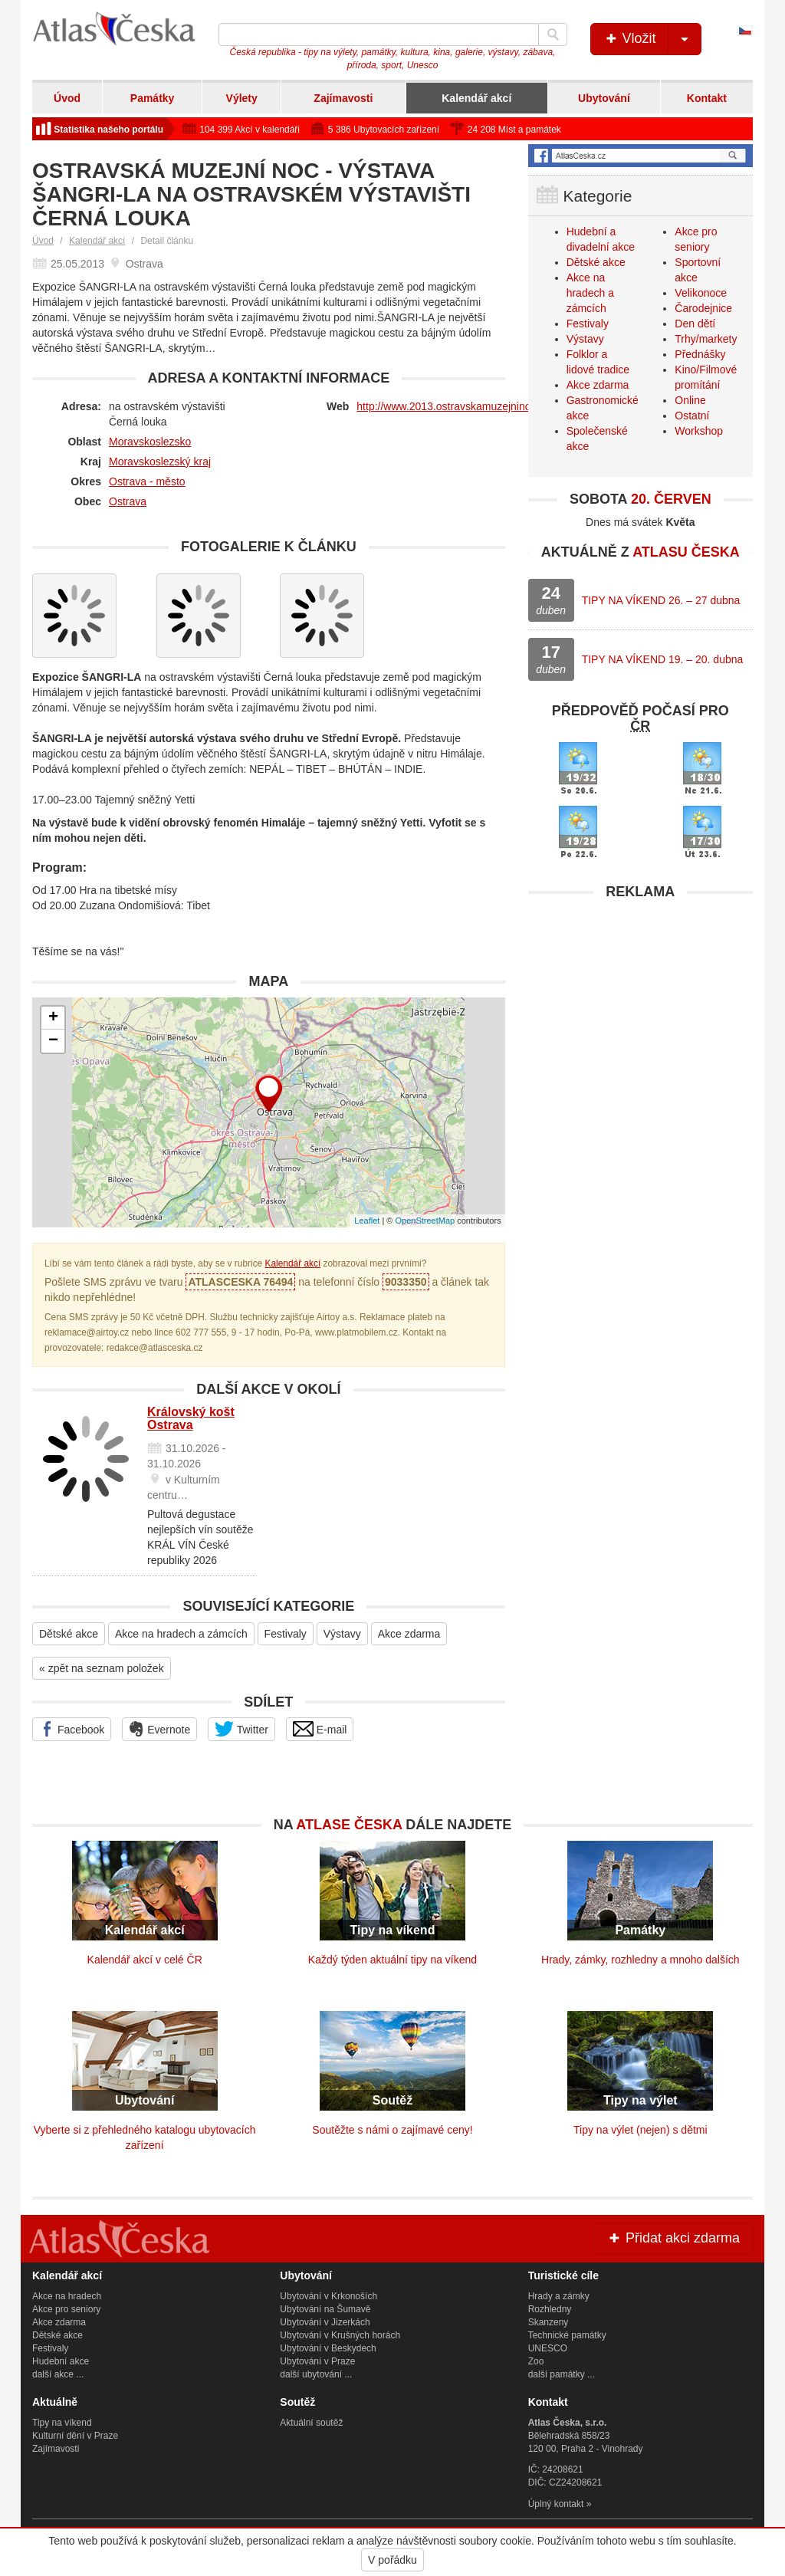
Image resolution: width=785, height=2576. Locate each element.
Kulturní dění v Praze (75, 2435)
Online (690, 400)
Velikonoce (701, 293)
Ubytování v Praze (317, 2361)
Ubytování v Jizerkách (325, 2322)
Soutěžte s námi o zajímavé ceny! (392, 2130)
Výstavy (342, 1634)
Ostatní (692, 415)
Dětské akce (68, 1634)
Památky (152, 98)
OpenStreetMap (425, 1220)
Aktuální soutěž (311, 2422)
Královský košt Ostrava (191, 1418)
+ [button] (53, 1018)
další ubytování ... (316, 2374)
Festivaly (285, 1634)
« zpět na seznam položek (101, 1668)
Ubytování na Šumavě (325, 2309)
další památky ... (561, 2374)
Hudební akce (60, 2361)
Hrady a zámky (559, 2296)
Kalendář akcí (476, 98)
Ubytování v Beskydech (328, 2348)
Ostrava (127, 501)
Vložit (652, 39)
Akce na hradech (66, 2296)
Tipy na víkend (62, 2422)
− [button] (53, 1041)
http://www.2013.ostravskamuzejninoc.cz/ (454, 406)
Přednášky (700, 354)
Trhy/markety (706, 339)
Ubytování (604, 98)
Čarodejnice (703, 308)
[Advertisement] (640, 1003)
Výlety (242, 98)
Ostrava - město (147, 481)
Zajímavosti (343, 98)
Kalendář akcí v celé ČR (144, 1959)
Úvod (67, 98)
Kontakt (707, 98)
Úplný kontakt (556, 2504)
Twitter (241, 1729)
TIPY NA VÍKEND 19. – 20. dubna (663, 659)
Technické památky (567, 2335)
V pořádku (392, 2560)
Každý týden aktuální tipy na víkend (392, 1959)
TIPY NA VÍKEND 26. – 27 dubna (661, 600)
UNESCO (547, 2348)
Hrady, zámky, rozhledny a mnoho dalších (640, 1959)
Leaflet (366, 1220)
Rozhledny (550, 2309)
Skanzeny (548, 2322)
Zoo (536, 2361)
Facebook (71, 1729)
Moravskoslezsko (150, 441)
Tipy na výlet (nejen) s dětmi (640, 2130)
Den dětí (695, 323)
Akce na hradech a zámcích (181, 1634)
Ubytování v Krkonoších (328, 2296)
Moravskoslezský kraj (160, 461)
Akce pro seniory (66, 2309)
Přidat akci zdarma (673, 2238)
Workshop (699, 431)
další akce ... (58, 2374)
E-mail (320, 1729)
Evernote (159, 1729)
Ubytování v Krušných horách (340, 2335)
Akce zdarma (409, 1634)
